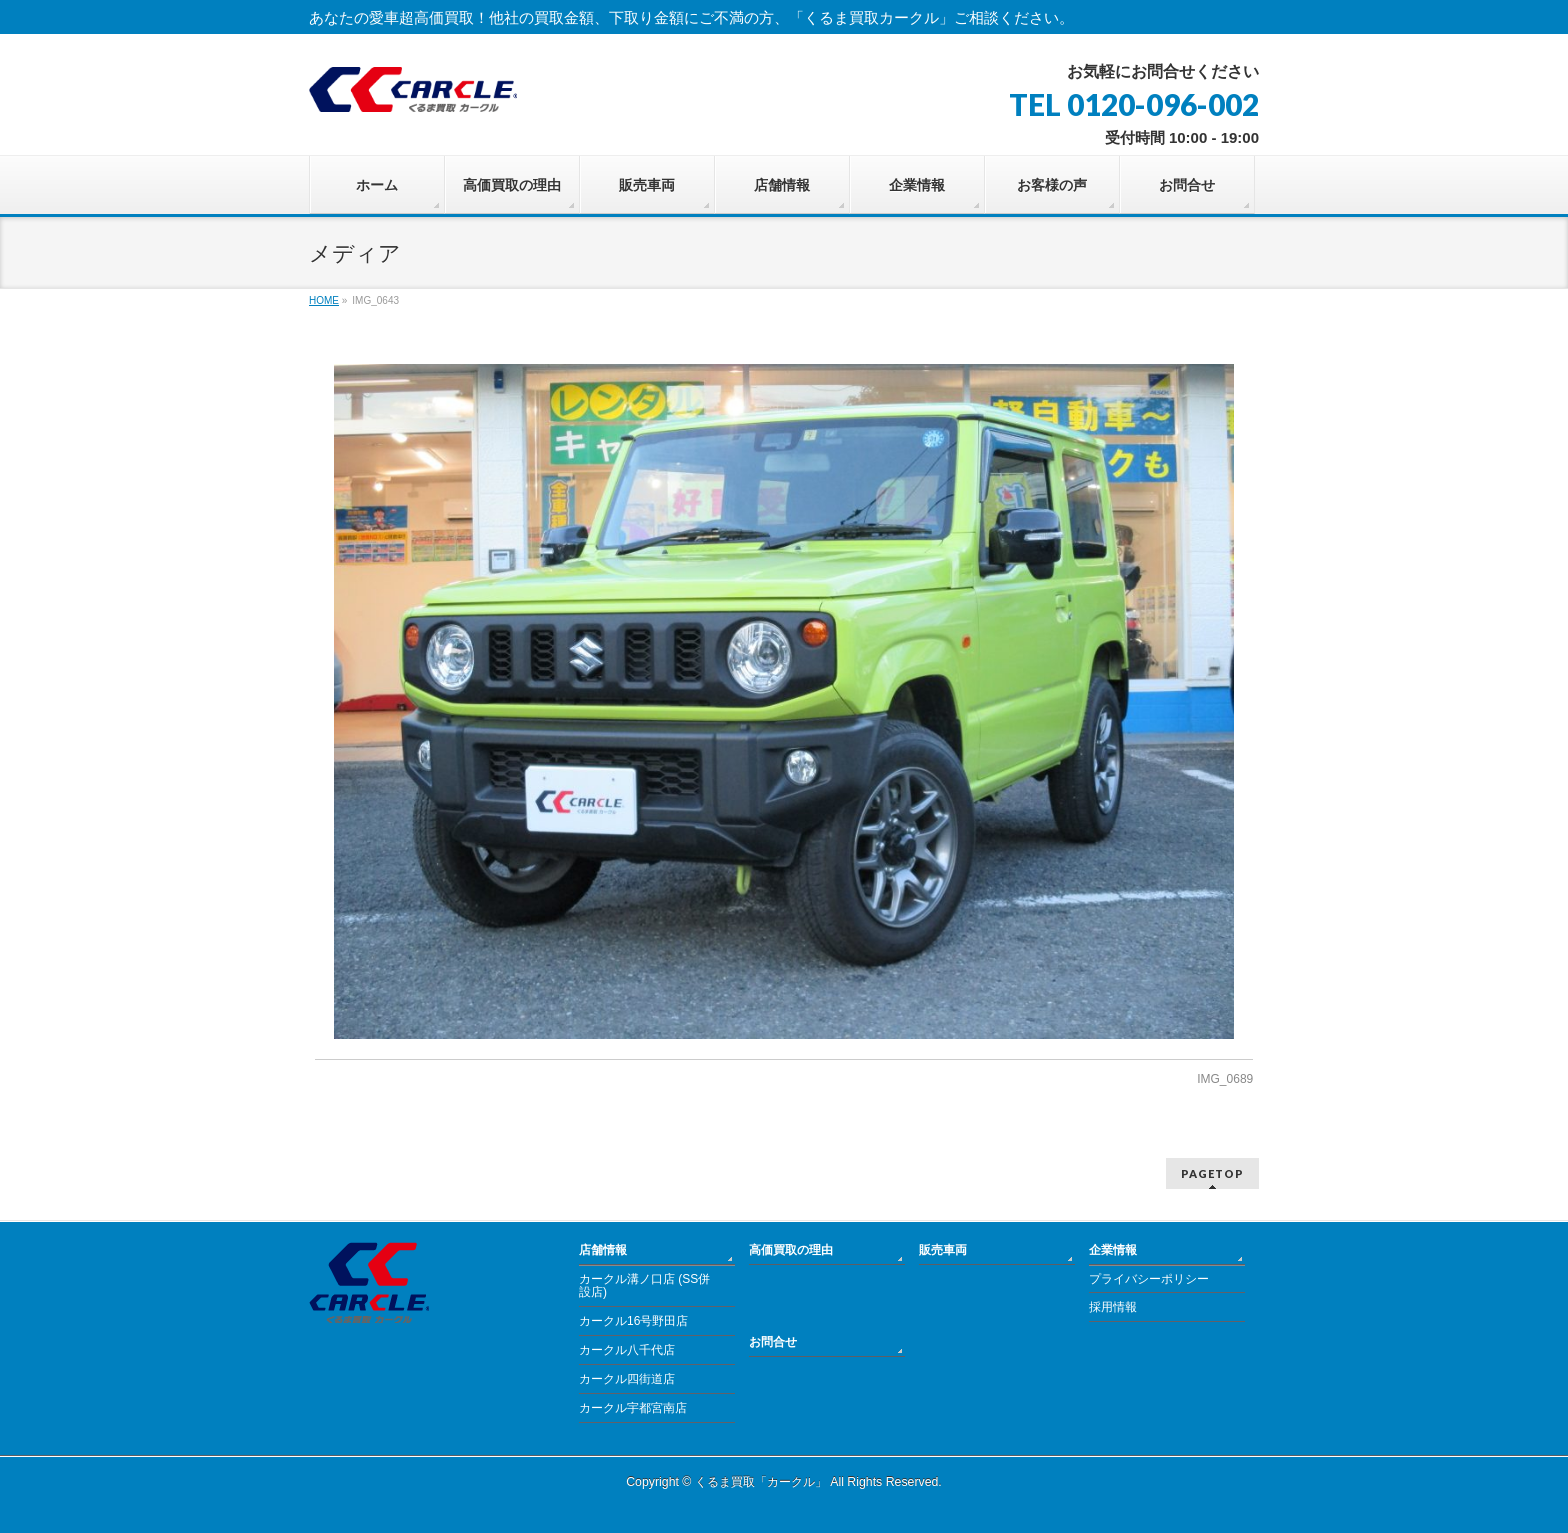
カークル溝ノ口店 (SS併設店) (644, 1286)
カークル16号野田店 (633, 1321)
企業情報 (1113, 1250)
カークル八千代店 (627, 1350)
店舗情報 (603, 1250)
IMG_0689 (1225, 1079)
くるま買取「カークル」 (761, 1482)
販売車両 (943, 1250)
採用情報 (1113, 1307)
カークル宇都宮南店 (633, 1408)
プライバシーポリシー (1149, 1279)
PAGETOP (1212, 1173)
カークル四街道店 (627, 1379)
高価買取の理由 (791, 1250)
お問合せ (773, 1342)
